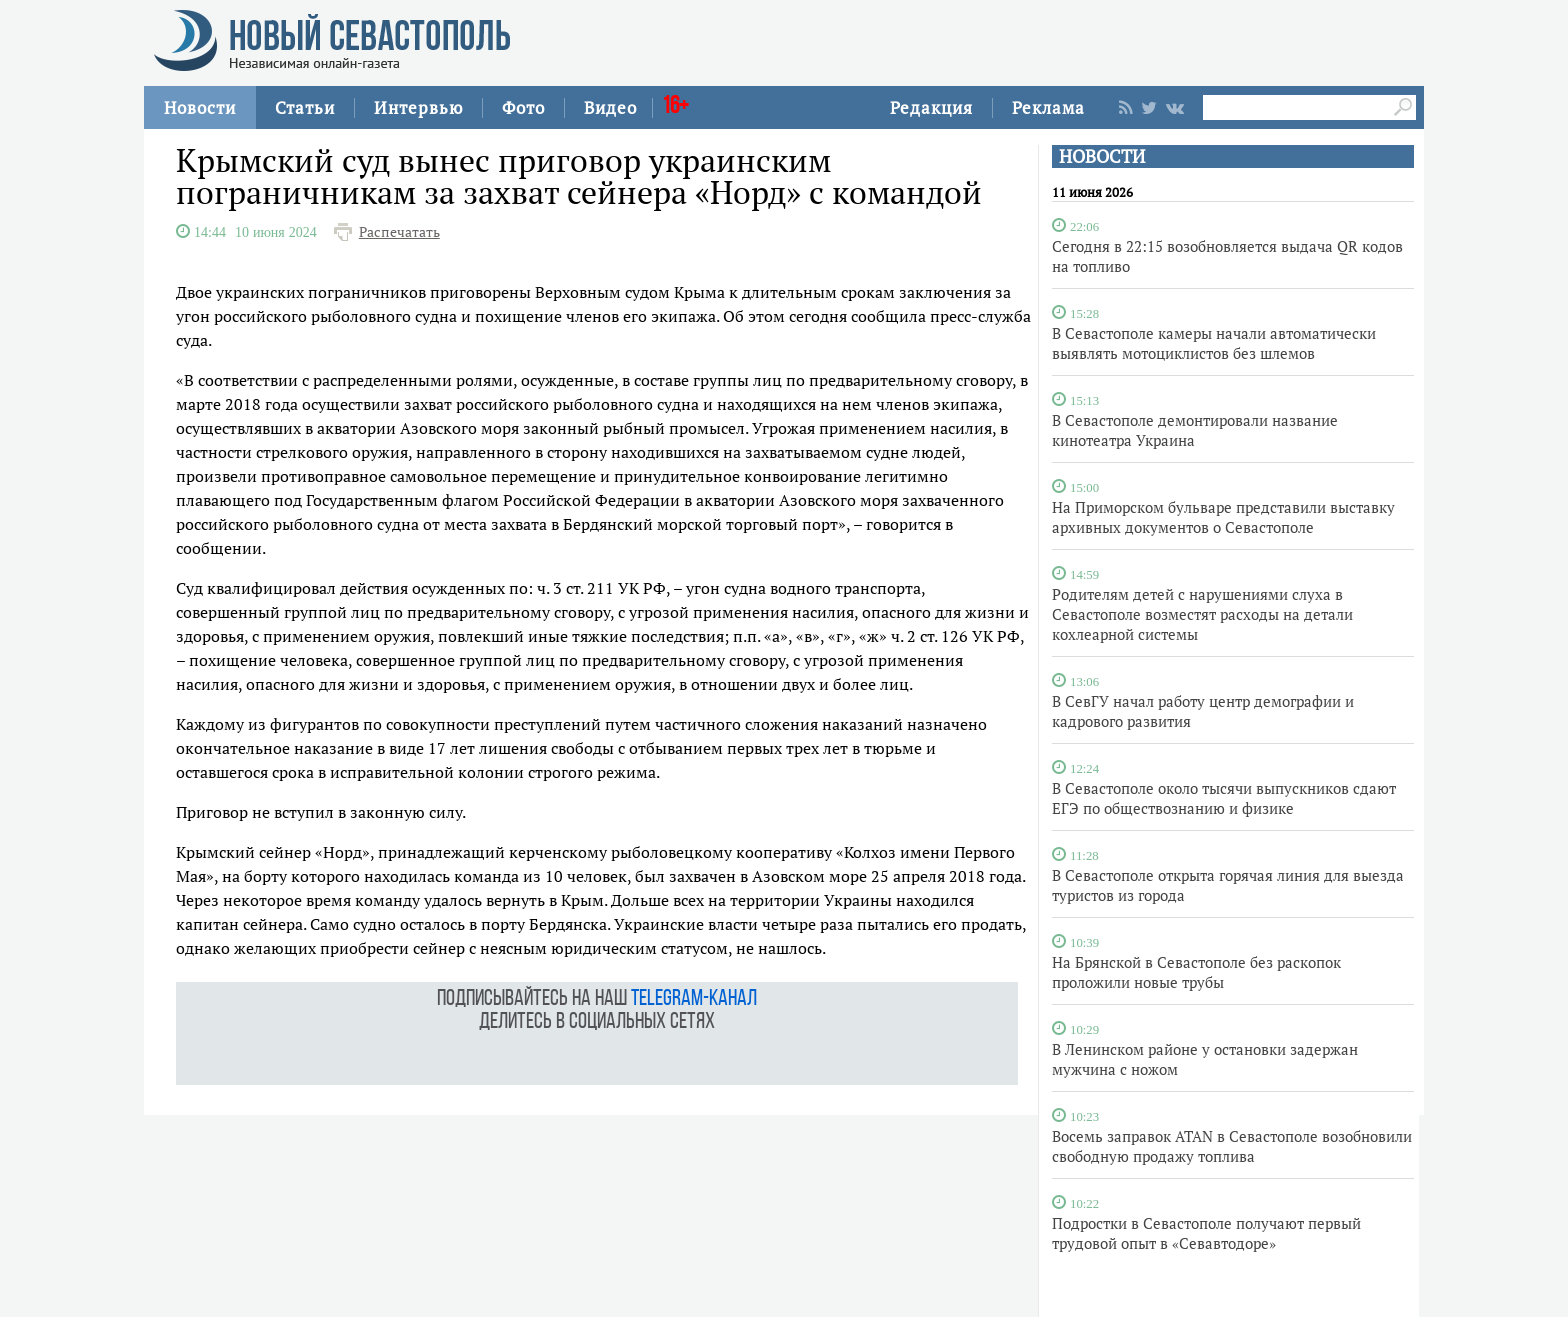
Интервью (418, 107)
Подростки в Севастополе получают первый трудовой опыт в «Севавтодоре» (1206, 1233)
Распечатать (399, 232)
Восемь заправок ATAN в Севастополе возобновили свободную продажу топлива (1232, 1146)
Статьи (305, 107)
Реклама (1048, 107)
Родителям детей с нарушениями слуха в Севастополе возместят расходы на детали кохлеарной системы (1202, 614)
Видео (610, 107)
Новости (200, 107)
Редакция (931, 107)
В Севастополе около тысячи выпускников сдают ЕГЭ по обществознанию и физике (1224, 798)
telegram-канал (694, 999)
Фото (523, 107)
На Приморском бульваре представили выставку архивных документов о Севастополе (1223, 517)
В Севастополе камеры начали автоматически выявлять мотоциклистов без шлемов (1214, 343)
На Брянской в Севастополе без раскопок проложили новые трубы (1196, 972)
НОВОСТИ (1102, 156)
